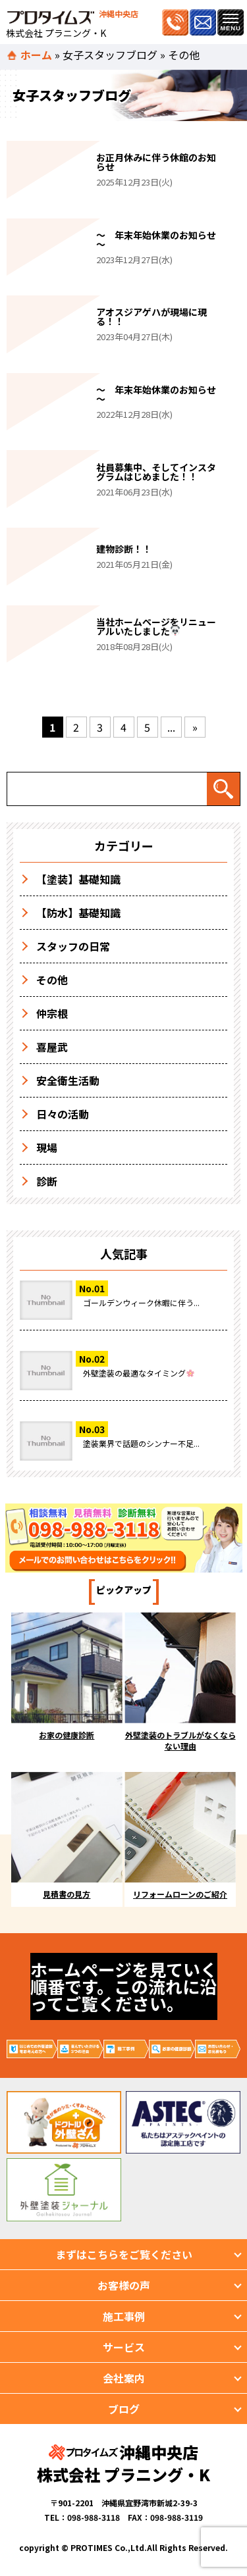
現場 (46, 1147)
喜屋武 (52, 1047)
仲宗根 (52, 1013)
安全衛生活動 (67, 1080)
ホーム (36, 55)
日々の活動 (62, 1114)
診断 (46, 1181)
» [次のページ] (195, 727)
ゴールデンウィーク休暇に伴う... (141, 1302)
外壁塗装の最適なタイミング (138, 1372)
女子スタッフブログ (110, 55)
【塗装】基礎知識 (78, 879)
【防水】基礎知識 (78, 913)
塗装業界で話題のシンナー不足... (141, 1443)
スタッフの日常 (73, 946)
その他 (52, 980)
